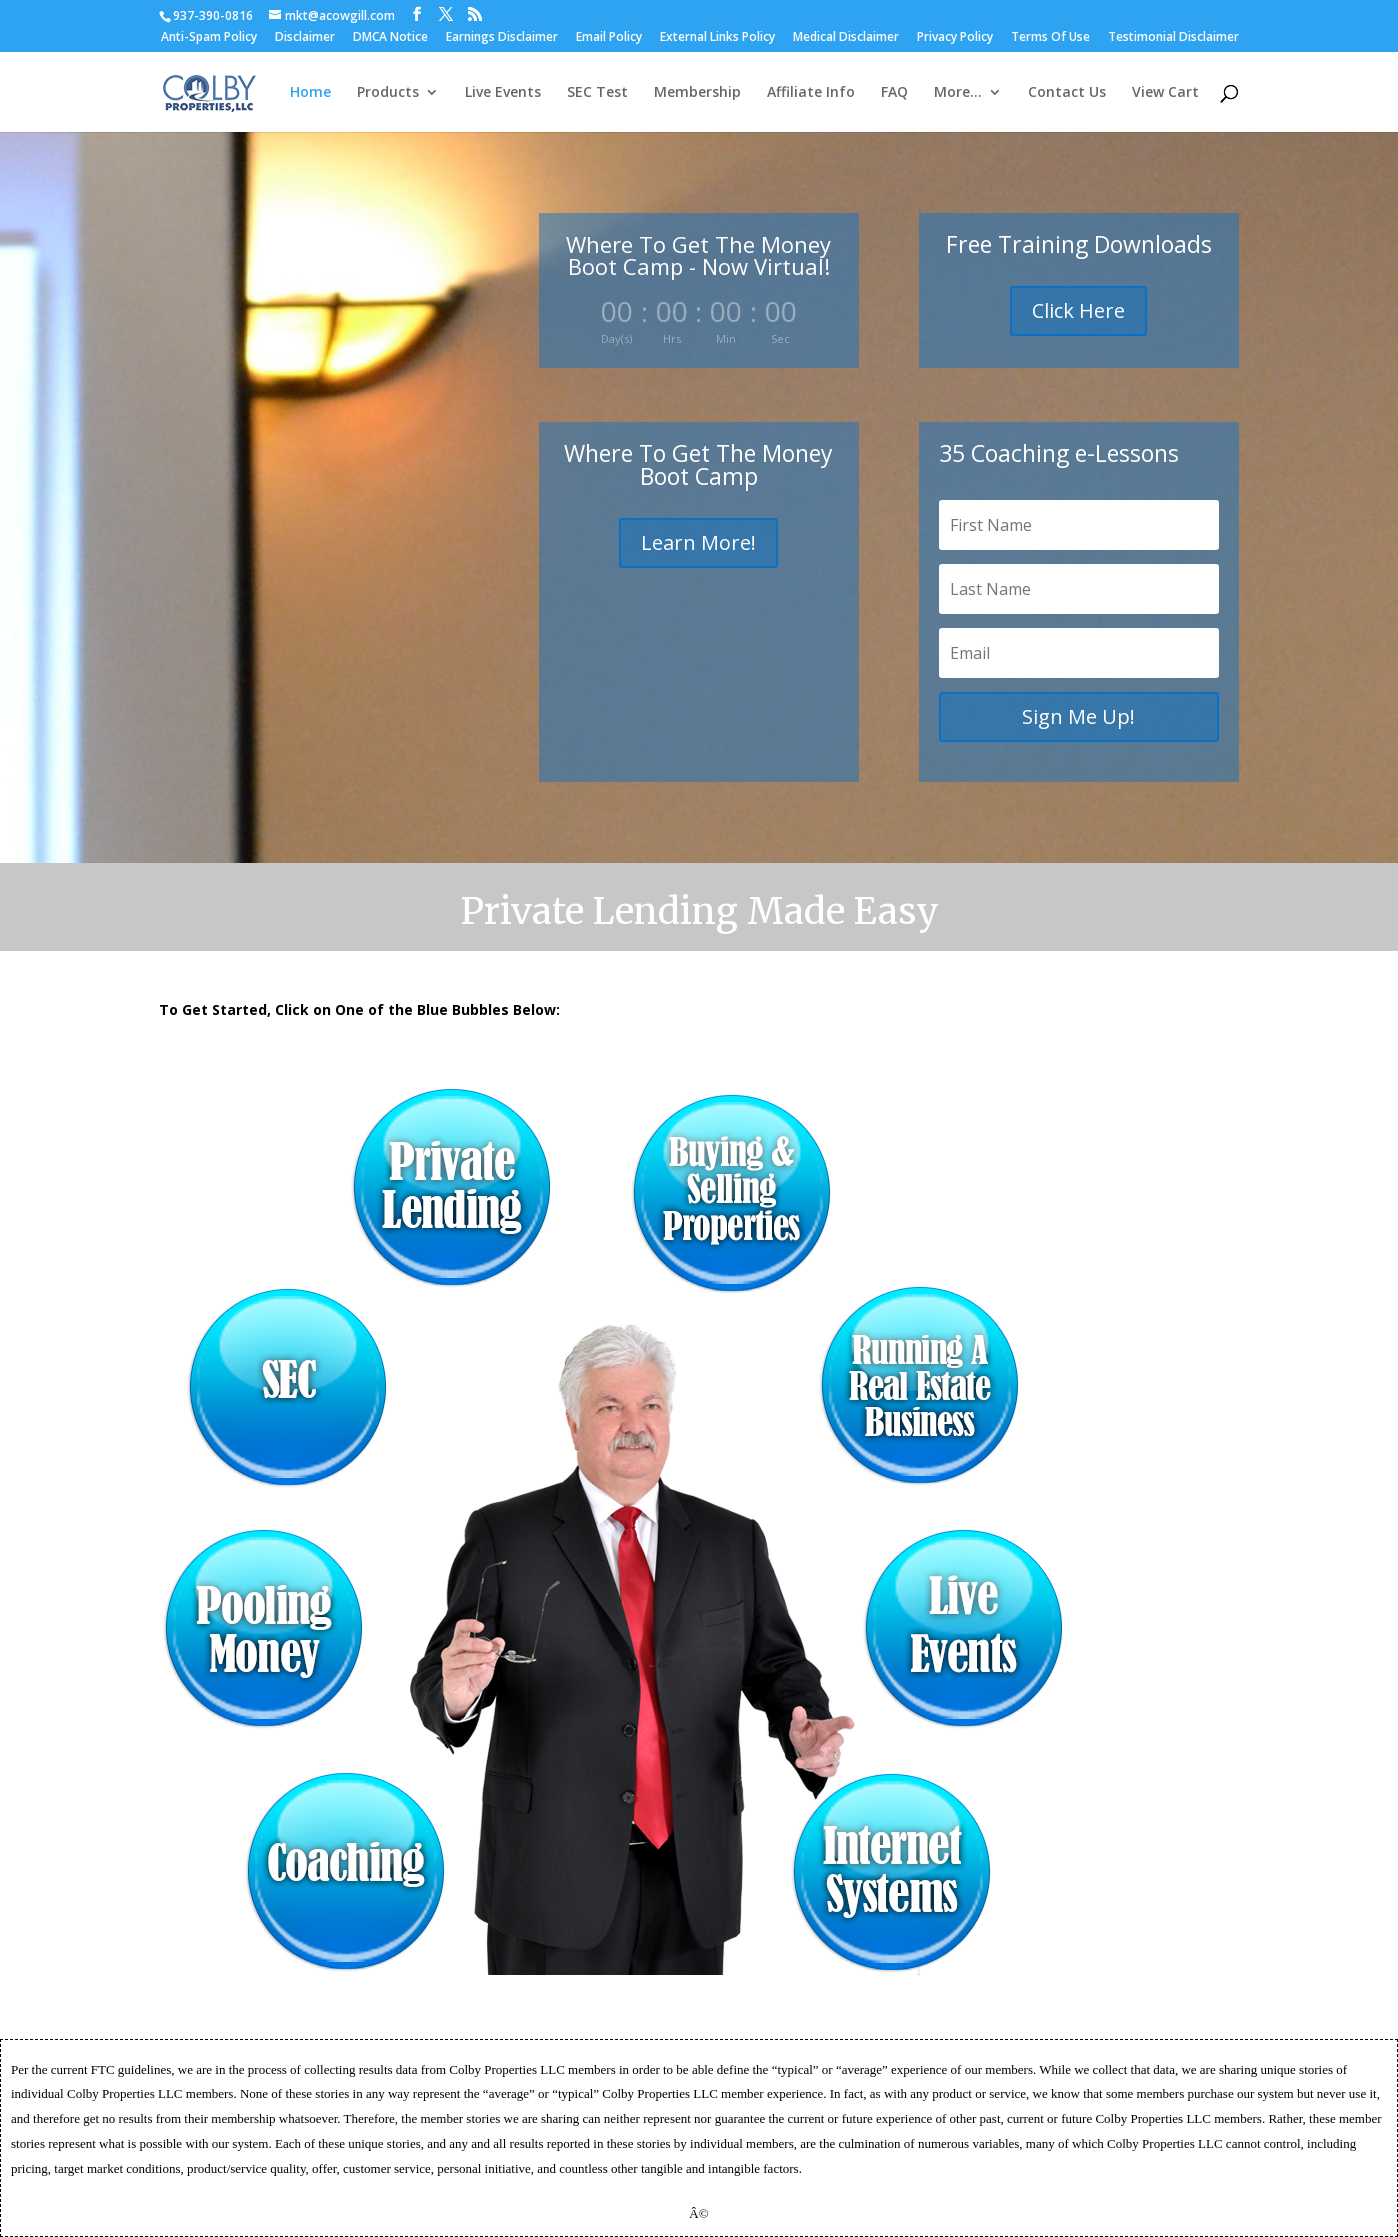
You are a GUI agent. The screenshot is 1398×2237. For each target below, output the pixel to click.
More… (958, 93)
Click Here (1078, 310)
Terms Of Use (1050, 38)
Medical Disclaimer (846, 38)
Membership (697, 93)
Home (310, 93)
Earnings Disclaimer (502, 38)
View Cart (1165, 93)
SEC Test (597, 93)
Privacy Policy (955, 38)
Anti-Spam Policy (209, 38)
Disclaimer (305, 38)
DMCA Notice (390, 38)
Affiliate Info (811, 93)
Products (388, 93)
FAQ (894, 93)
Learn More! (698, 542)
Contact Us (1067, 93)
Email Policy (609, 38)
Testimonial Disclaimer (1173, 38)
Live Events (503, 93)
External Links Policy (717, 38)
